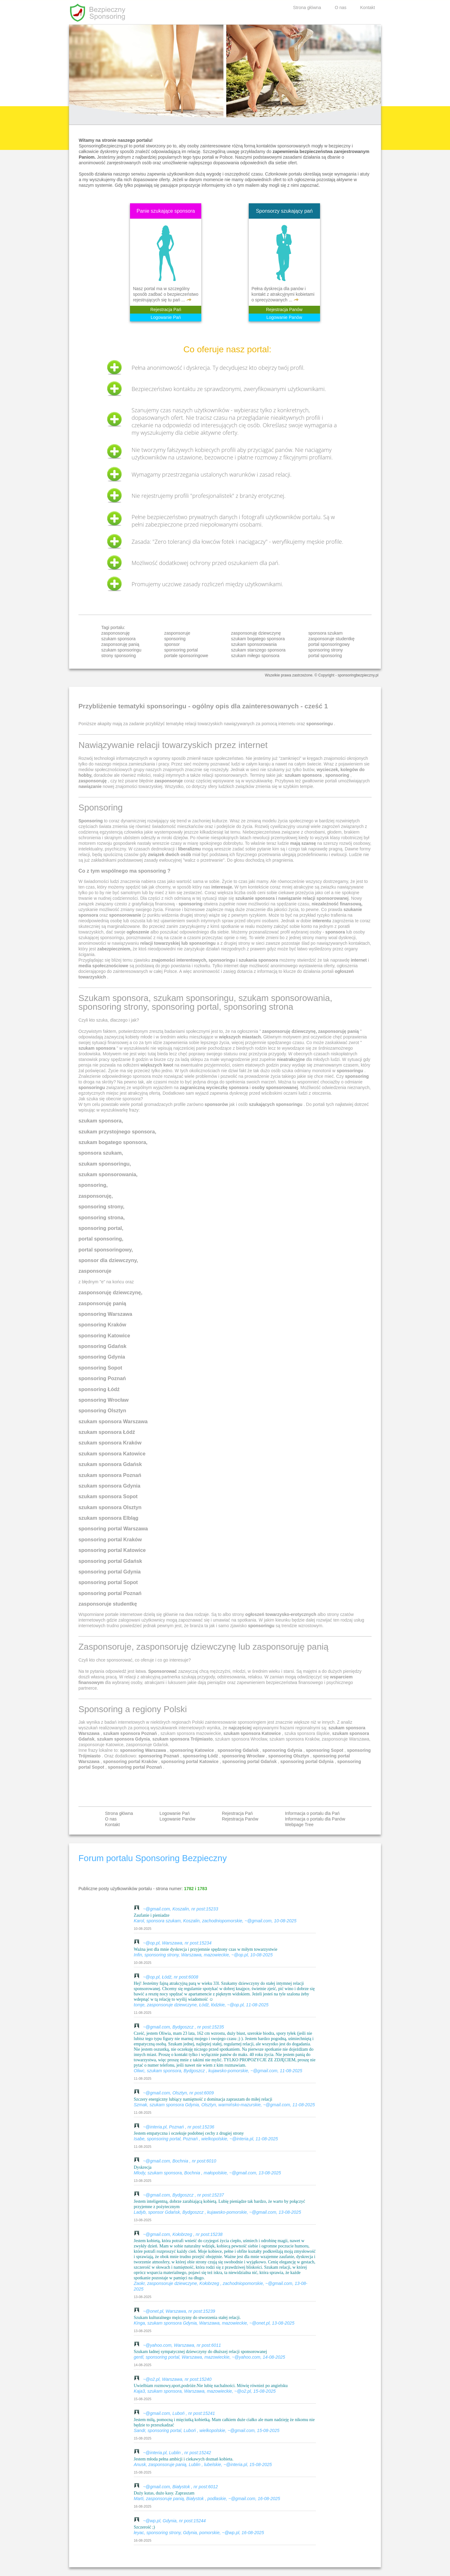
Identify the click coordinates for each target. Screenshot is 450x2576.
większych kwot (156, 1065)
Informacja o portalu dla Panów (315, 1818)
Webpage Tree (299, 1824)
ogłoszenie (138, 931)
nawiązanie (90, 786)
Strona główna (307, 7)
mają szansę (303, 843)
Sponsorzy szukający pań (284, 211)
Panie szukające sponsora (166, 211)
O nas (340, 7)
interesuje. (222, 886)
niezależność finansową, (337, 903)
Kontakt (367, 7)
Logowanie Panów (284, 317)
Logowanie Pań (166, 317)
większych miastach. (240, 1036)
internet (359, 960)
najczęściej (240, 1727)
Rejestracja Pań (165, 309)
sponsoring (357, 1076)
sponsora (335, 931)
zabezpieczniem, (115, 948)
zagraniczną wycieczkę (204, 1087)
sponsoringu (261, 1625)
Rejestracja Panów (284, 309)
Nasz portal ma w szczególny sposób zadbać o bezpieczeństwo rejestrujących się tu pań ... (165, 294)
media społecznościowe (103, 965)
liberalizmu (189, 848)
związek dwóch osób (170, 854)
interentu (321, 920)
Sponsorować (162, 1671)
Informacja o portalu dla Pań (312, 1813)
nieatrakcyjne (291, 1059)
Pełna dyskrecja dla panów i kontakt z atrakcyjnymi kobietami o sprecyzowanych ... (283, 294)
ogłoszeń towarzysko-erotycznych (280, 1614)
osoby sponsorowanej (275, 1087)
